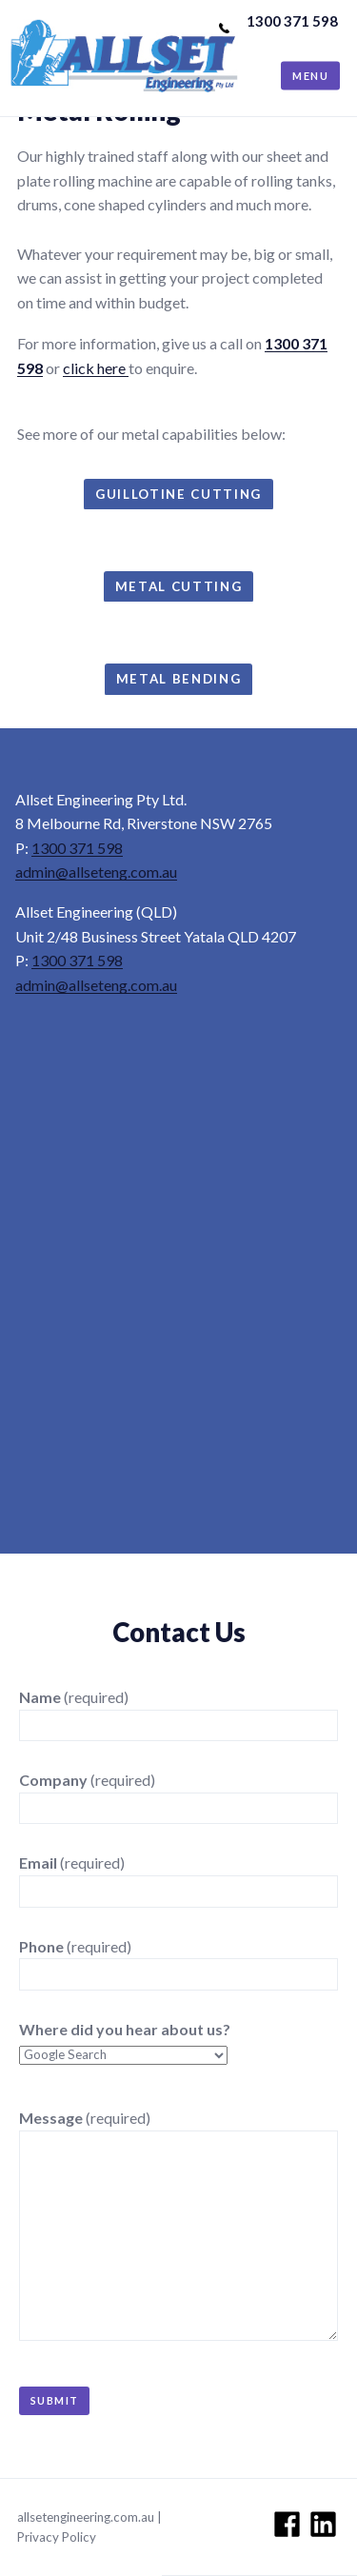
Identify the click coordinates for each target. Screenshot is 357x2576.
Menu (310, 75)
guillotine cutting (178, 494)
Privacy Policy (56, 2537)
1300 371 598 (292, 21)
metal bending (179, 678)
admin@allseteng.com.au (96, 871)
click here (96, 368)
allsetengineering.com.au (85, 2517)
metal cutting (179, 586)
